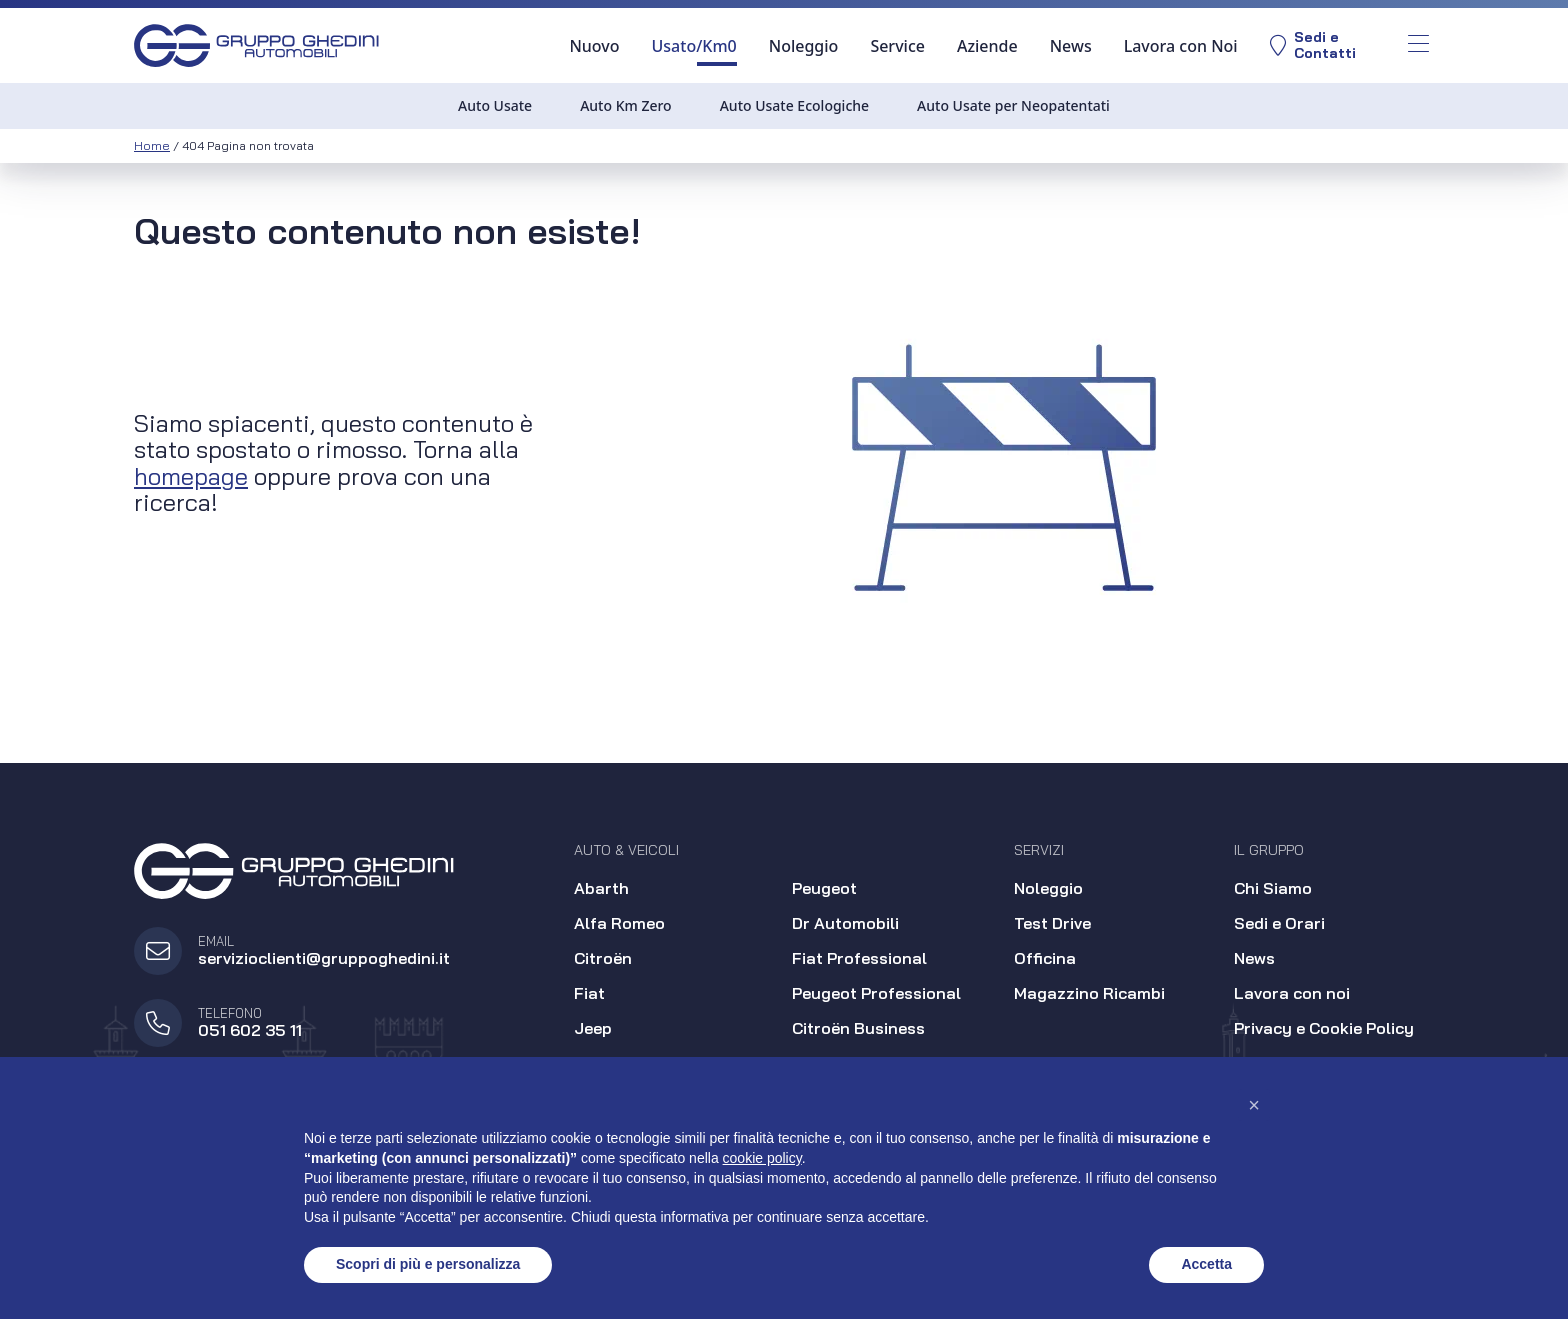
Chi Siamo (1273, 888)
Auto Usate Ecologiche (794, 105)
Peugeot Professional (876, 993)
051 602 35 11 (250, 1030)
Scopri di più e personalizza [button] (428, 1264)
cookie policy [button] (762, 1158)
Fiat (589, 993)
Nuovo (594, 46)
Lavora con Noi (1180, 46)
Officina (1045, 958)
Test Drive (1052, 923)
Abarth (601, 888)
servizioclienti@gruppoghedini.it (324, 958)
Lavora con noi (1292, 993)
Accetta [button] (1206, 1264)
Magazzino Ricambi (1089, 993)
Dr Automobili (845, 923)
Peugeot (824, 888)
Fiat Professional (859, 958)
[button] (1254, 1105)
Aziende (986, 46)
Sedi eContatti (1312, 45)
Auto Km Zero (626, 105)
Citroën (603, 958)
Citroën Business (858, 1028)
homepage (191, 476)
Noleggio (803, 46)
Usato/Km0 (693, 46)
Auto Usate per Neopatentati (1013, 105)
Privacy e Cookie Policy (1324, 1028)
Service (897, 46)
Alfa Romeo (619, 923)
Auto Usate (495, 105)
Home (152, 145)
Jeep (593, 1028)
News (1070, 46)
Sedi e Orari (1279, 923)
